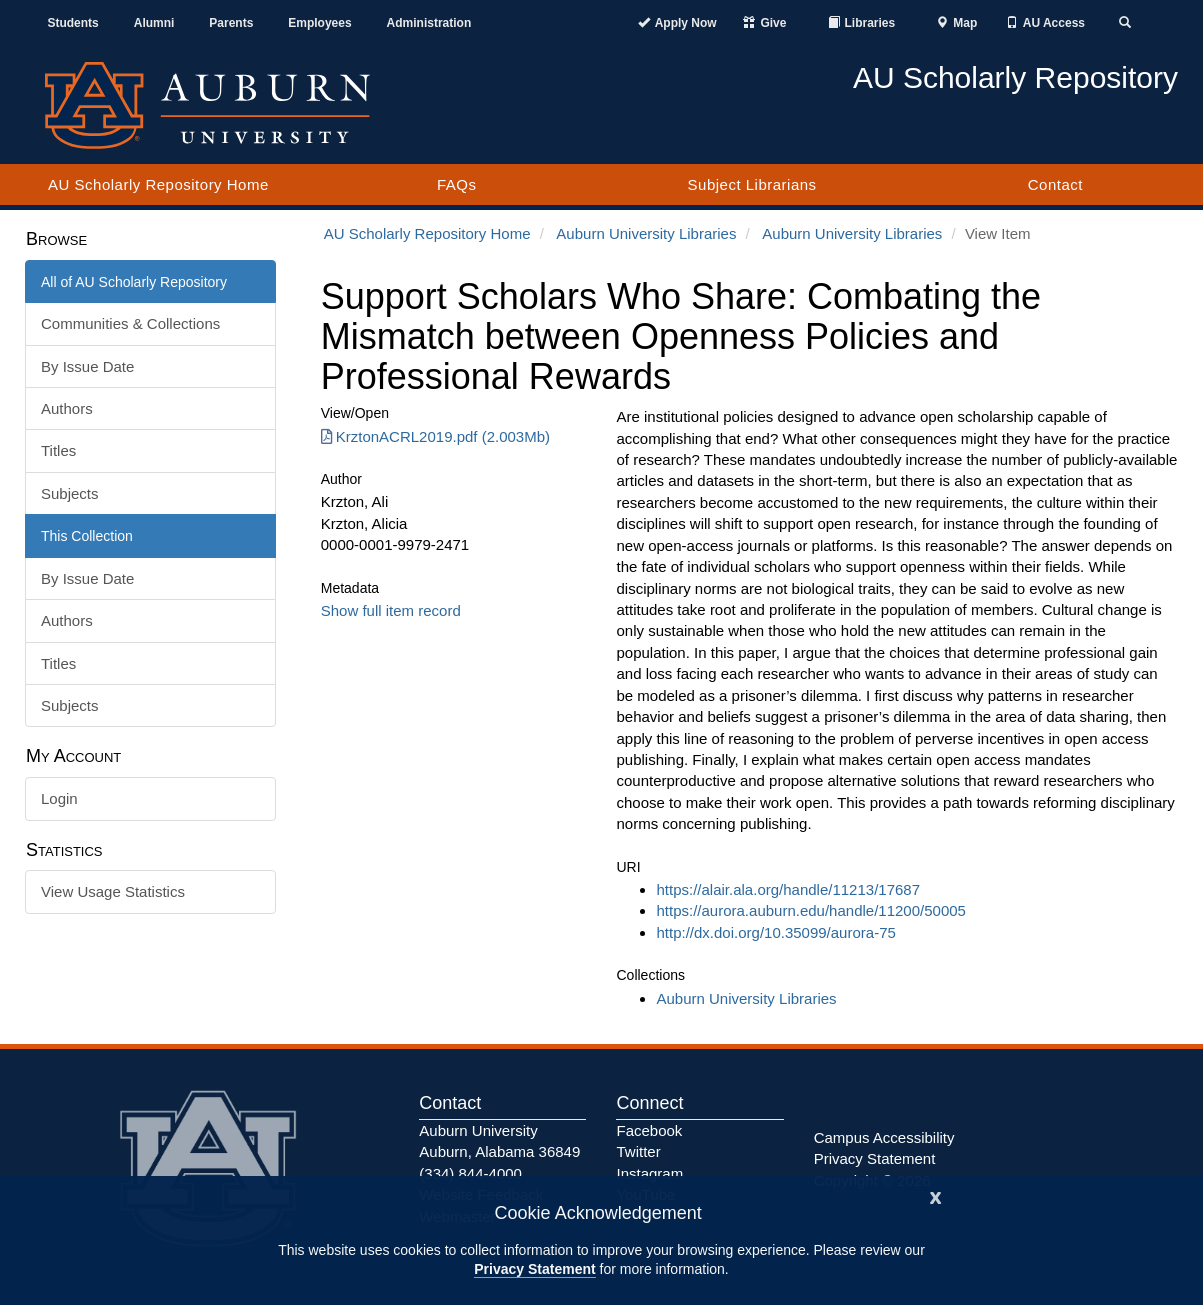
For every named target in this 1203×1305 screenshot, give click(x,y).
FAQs (457, 184)
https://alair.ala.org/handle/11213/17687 (788, 889)
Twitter (638, 1151)
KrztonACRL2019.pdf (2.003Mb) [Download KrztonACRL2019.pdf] (435, 436)
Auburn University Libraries (646, 233)
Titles (58, 450)
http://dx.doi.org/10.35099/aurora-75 (775, 932)
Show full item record (391, 610)
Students (72, 23)
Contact (1055, 184)
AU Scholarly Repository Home (158, 184)
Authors (67, 408)
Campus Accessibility (884, 1137)
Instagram (649, 1173)
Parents (231, 23)
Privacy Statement (534, 1269)
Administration (429, 23)
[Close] (936, 1195)
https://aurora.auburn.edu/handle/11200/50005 (810, 910)
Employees (319, 23)
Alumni (154, 23)
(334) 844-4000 (470, 1173)
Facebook (649, 1130)
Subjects (70, 493)
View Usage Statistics (113, 891)
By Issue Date (87, 366)
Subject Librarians (752, 184)
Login (59, 798)
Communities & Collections (130, 323)
